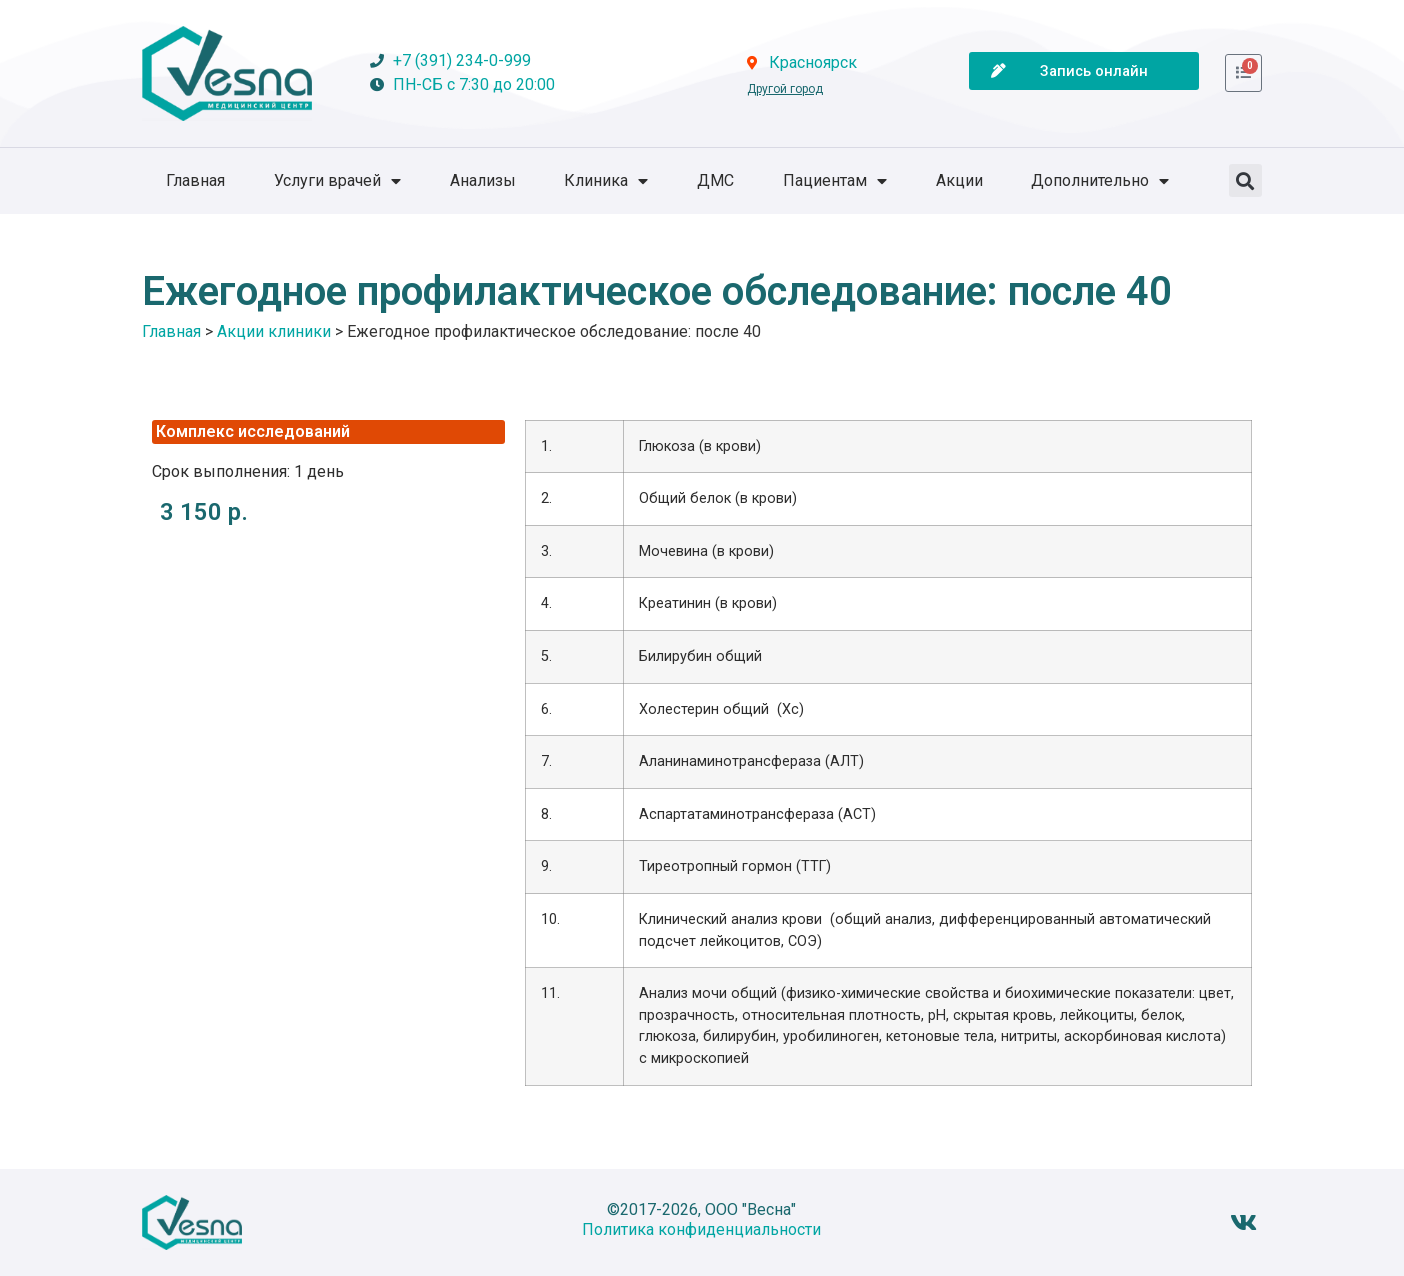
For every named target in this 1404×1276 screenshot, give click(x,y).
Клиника (606, 181)
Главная (195, 180)
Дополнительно (1100, 181)
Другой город (785, 89)
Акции (959, 180)
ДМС (715, 180)
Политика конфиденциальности (701, 1229)
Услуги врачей (337, 181)
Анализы (483, 180)
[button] (1245, 180)
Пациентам (835, 181)
